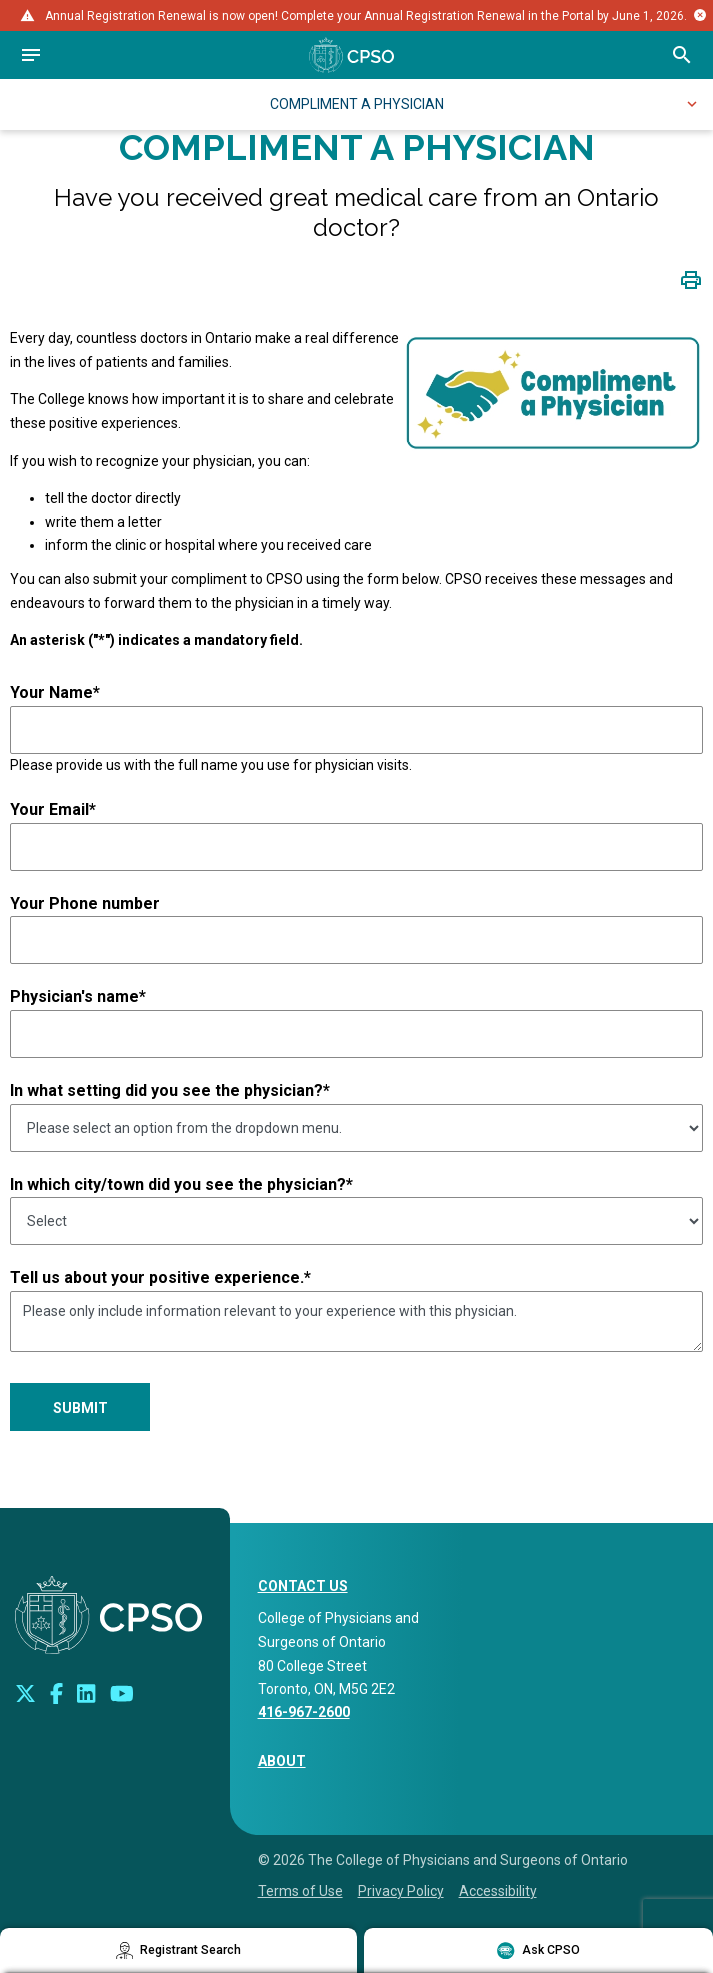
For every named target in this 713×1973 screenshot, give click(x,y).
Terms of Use (300, 1891)
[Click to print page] (691, 280)
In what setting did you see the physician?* (170, 1090)
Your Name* (55, 692)
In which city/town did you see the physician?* (181, 1184)
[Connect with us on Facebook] (56, 1694)
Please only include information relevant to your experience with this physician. (356, 1322)
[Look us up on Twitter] (25, 1694)
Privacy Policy (401, 1891)
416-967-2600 (304, 1712)
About (282, 1761)
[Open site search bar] (682, 55)
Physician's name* (78, 996)
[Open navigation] (31, 55)
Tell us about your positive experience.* (160, 1277)
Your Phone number (85, 903)
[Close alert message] (700, 15)
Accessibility (498, 1891)
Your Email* (53, 809)
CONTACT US (303, 1586)
